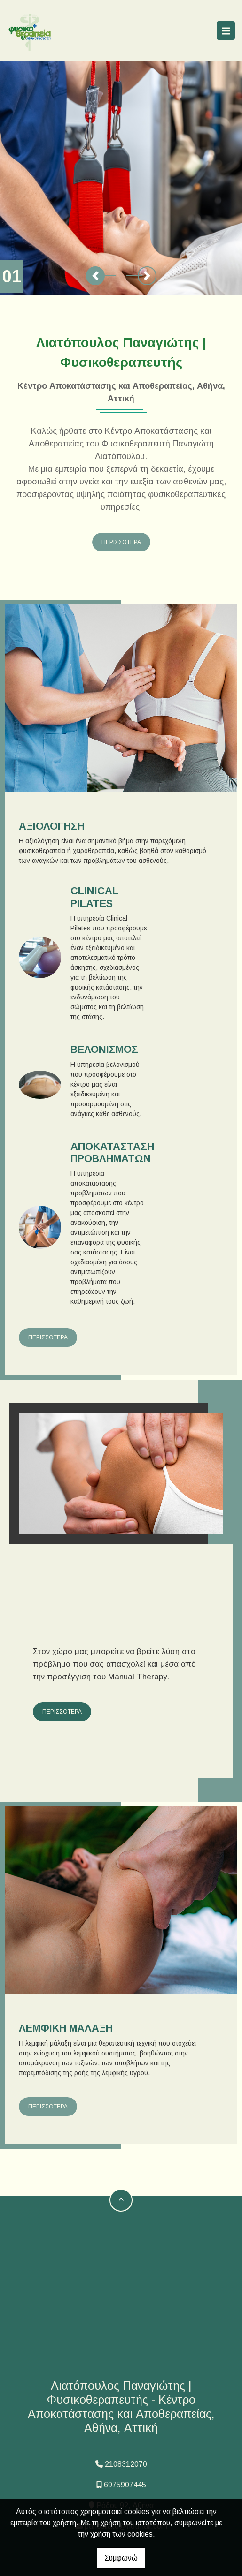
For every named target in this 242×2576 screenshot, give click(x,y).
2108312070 (126, 2464)
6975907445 (125, 2485)
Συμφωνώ (121, 2558)
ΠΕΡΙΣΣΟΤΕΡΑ (121, 542)
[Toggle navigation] (226, 30)
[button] (95, 275)
